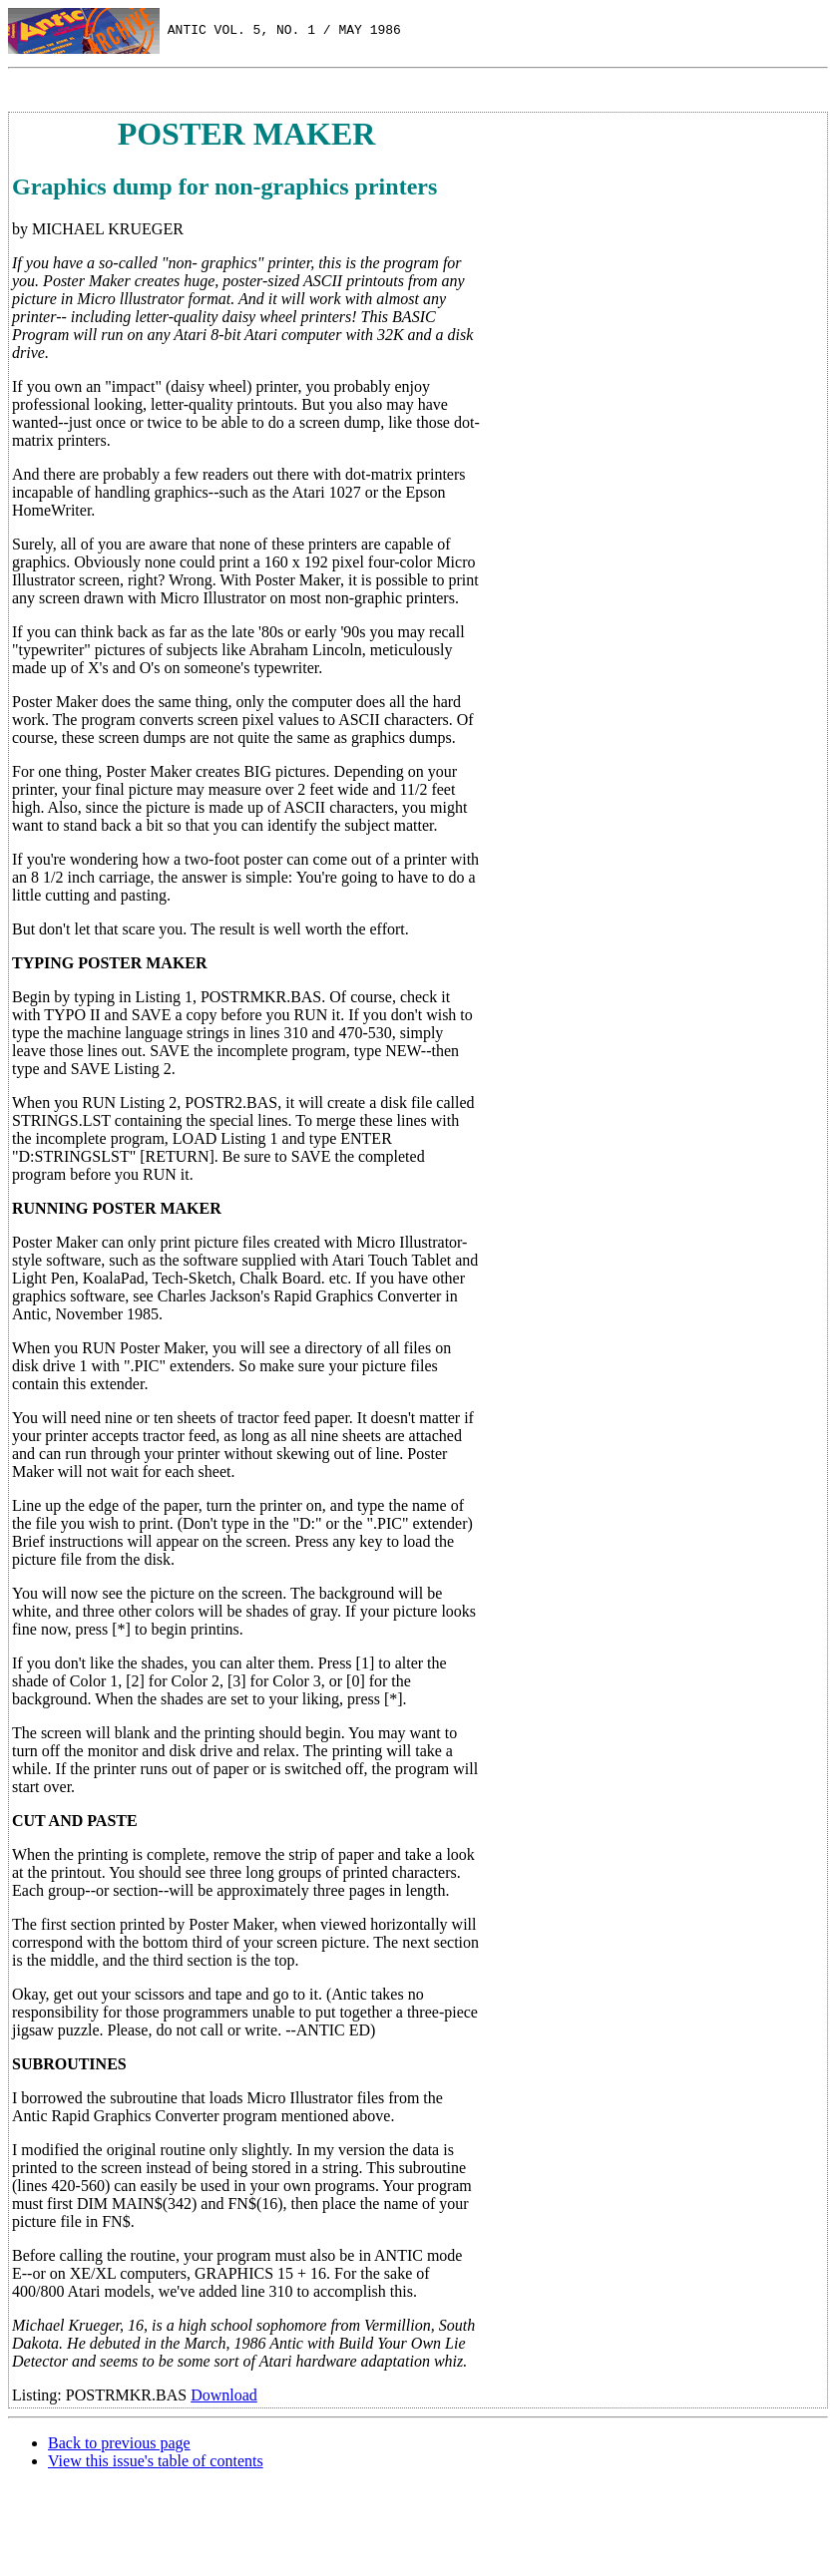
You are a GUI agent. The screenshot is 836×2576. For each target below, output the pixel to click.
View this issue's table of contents (155, 2460)
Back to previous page (119, 2442)
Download (224, 2395)
